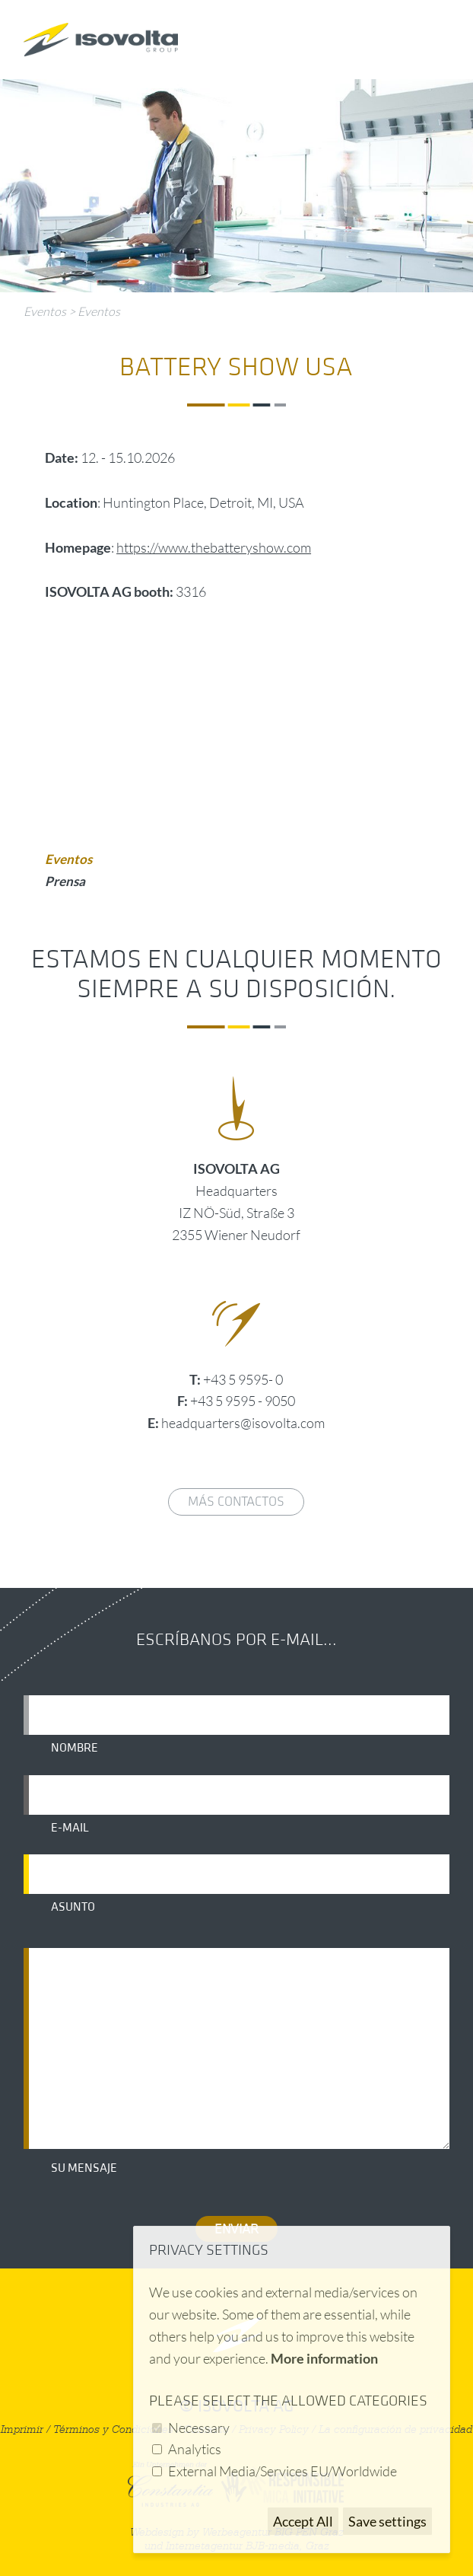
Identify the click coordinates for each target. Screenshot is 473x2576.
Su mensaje (84, 2168)
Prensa (65, 881)
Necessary (199, 2427)
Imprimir (22, 2429)
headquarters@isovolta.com (243, 1422)
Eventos (45, 311)
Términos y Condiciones (113, 2429)
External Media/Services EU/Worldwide (282, 2471)
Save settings (387, 2521)
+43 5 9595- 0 (243, 1379)
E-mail (70, 1827)
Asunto (73, 1906)
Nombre (74, 1747)
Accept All (303, 2521)
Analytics (194, 2449)
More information (324, 2358)
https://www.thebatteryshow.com (213, 547)
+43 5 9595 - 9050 (242, 1400)
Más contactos (236, 1501)
